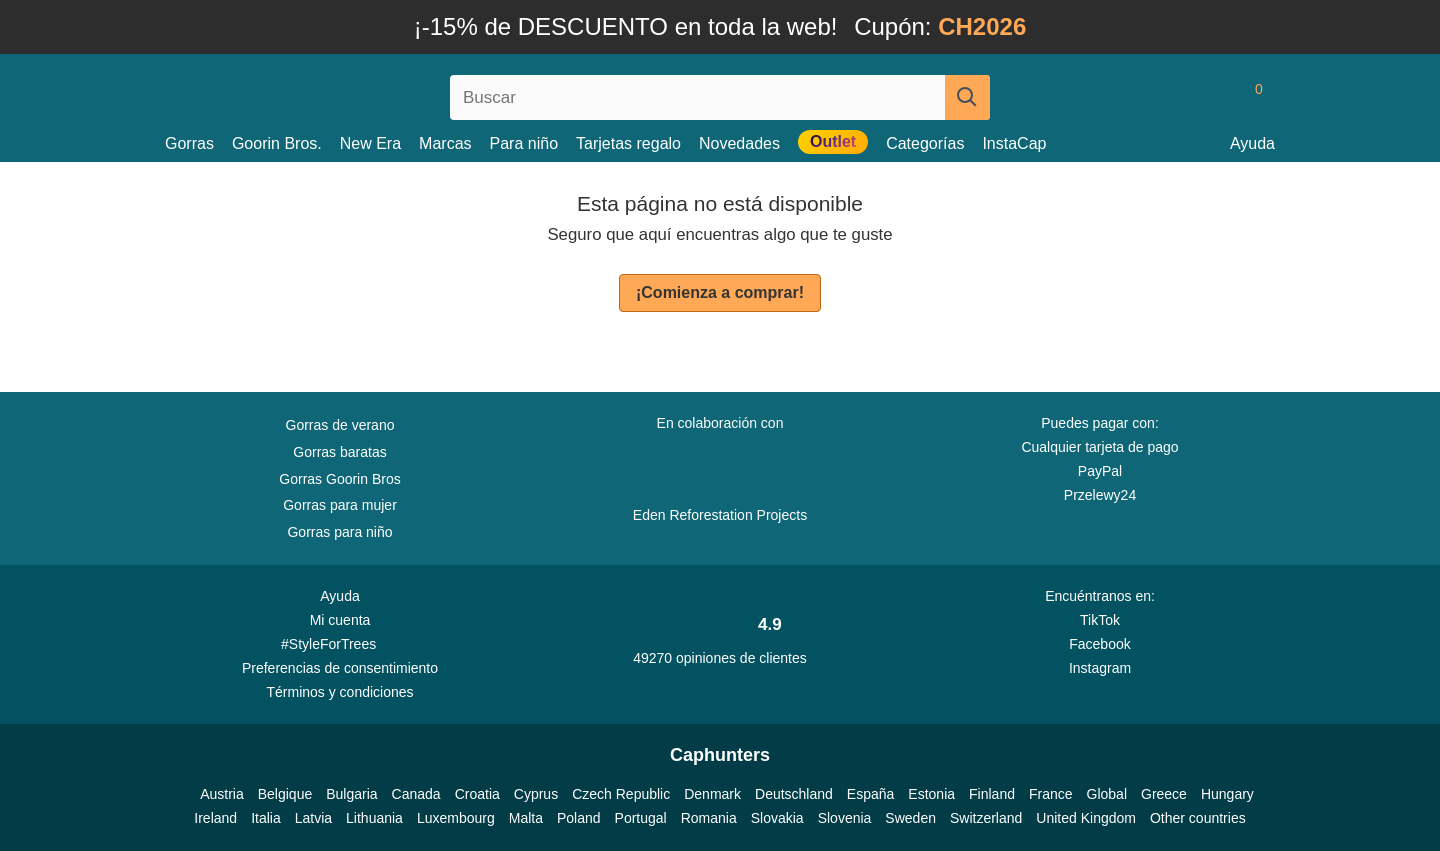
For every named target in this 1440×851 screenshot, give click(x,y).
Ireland (215, 818)
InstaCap (1014, 143)
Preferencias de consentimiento (340, 668)
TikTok (1100, 620)
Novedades (739, 143)
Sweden (910, 818)
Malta (526, 818)
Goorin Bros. (277, 143)
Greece (1164, 794)
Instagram (1100, 668)
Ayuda (1252, 143)
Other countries (1198, 818)
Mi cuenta (340, 620)
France (1051, 794)
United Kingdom (1086, 818)
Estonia (931, 794)
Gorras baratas (339, 452)
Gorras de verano (340, 425)
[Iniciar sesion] (1175, 97)
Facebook (1099, 644)
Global (1107, 794)
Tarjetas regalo (628, 143)
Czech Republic (621, 794)
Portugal (641, 818)
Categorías (925, 143)
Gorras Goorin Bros (339, 479)
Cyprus (536, 794)
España (870, 794)
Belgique (285, 794)
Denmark (712, 794)
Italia (266, 818)
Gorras (189, 143)
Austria (222, 794)
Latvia (313, 818)
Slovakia (777, 818)
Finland (992, 794)
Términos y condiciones (339, 692)
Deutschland (794, 794)
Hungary (1227, 794)
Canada (416, 794)
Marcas (445, 143)
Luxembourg (456, 818)
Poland (579, 818)
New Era (370, 143)
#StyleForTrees (340, 643)
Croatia (477, 794)
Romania (709, 818)
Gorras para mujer (340, 505)
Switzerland (986, 818)
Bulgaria (351, 794)
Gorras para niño (339, 532)
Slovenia (845, 818)
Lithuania (374, 818)
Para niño (524, 143)
